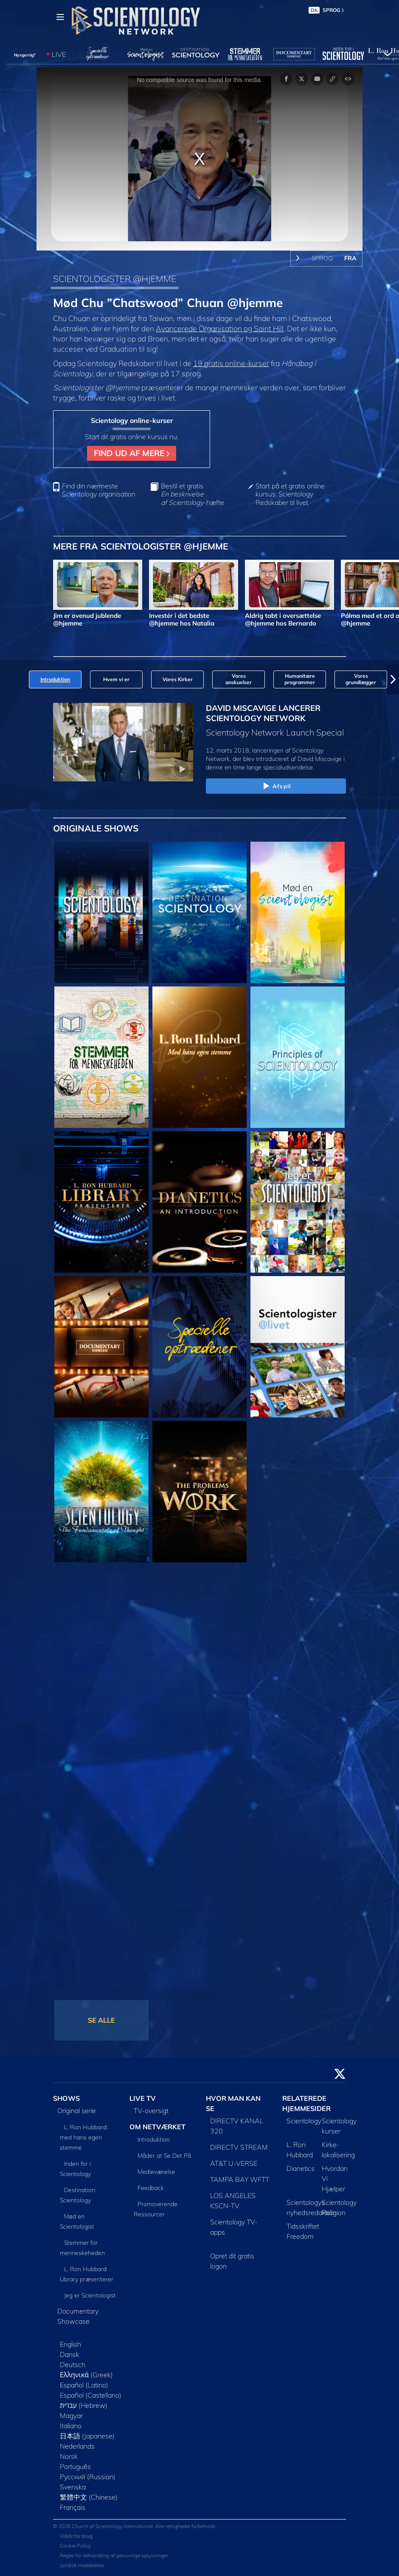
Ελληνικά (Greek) (86, 2374)
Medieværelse (156, 2172)
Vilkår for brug (76, 2536)
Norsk (69, 2456)
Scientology (304, 2121)
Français (72, 2507)
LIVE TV (142, 2098)
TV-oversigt (151, 2110)
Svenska (73, 2487)
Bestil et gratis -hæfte (192, 494)
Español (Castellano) (90, 2395)
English (70, 2344)
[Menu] (60, 17)
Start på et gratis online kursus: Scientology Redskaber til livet (290, 494)
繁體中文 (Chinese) (89, 2497)
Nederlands (77, 2446)
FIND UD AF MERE (131, 453)
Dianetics (301, 2168)
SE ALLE (101, 2020)
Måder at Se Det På (164, 2155)
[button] (393, 679)
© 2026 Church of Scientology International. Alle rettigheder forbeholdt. (134, 2526)
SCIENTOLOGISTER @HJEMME (114, 278)
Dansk (69, 2354)
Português (75, 2466)
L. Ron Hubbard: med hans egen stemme (84, 2137)
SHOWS (66, 2098)
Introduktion (154, 2139)
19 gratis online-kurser (231, 363)
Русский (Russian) (87, 2476)
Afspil (276, 786)
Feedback (151, 2188)
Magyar (71, 2415)
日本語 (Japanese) (87, 2436)
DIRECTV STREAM (239, 2147)
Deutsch (72, 2364)
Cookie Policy (75, 2545)
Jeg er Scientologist (90, 2295)
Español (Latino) (84, 2385)
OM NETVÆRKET (157, 2126)
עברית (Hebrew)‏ (83, 2405)
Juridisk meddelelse (82, 2565)
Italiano (70, 2425)
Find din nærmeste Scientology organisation (98, 490)
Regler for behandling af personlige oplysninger (114, 2555)
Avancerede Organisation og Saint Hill (220, 328)
